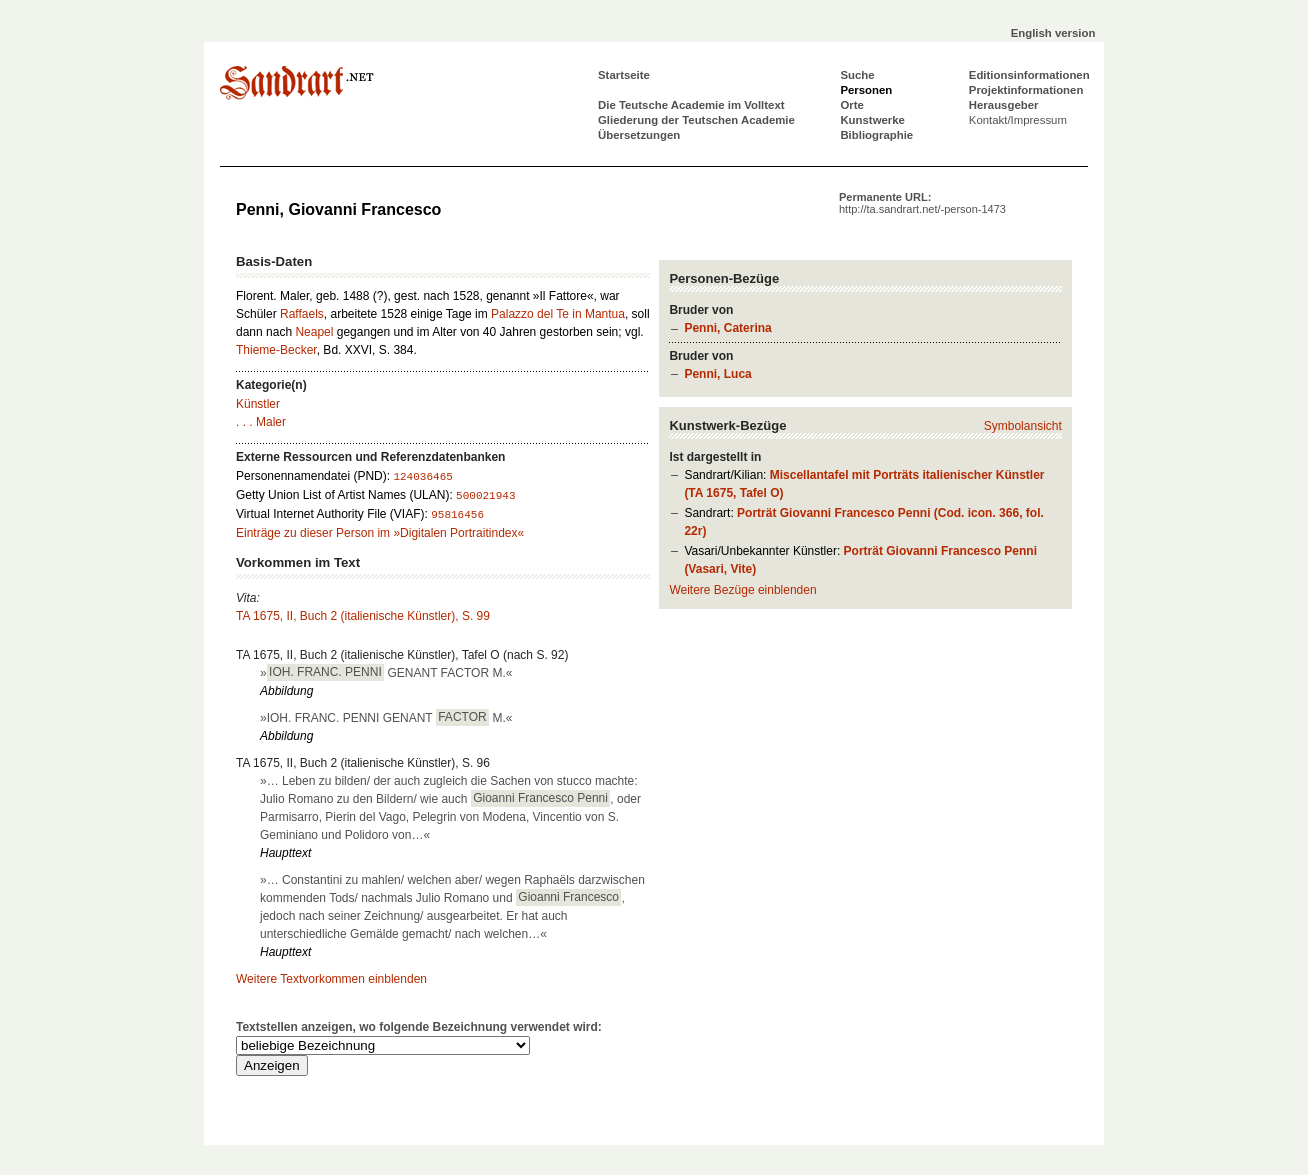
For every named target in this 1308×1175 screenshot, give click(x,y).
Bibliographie (876, 135)
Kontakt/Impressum (1018, 120)
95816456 (457, 515)
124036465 (422, 477)
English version (1053, 33)
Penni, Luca (717, 374)
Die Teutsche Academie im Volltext (691, 105)
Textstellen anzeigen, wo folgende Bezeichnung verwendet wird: (419, 1027)
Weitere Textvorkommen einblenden (331, 979)
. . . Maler (261, 422)
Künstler (258, 404)
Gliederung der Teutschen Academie (696, 120)
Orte (851, 105)
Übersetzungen (639, 135)
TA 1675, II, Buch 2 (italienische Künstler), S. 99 (363, 616)
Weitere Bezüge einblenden (742, 590)
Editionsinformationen (1029, 75)
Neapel (314, 332)
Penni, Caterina (727, 328)
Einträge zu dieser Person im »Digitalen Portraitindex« (380, 533)
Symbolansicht (1023, 426)
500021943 (485, 496)
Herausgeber (1004, 105)
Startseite (624, 75)
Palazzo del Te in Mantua (558, 314)
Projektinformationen (1026, 90)
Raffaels (302, 314)
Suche (857, 75)
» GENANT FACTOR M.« (386, 672)
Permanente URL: (922, 203)
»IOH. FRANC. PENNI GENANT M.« (386, 717)
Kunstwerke (872, 120)
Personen (866, 90)
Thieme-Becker (276, 350)
